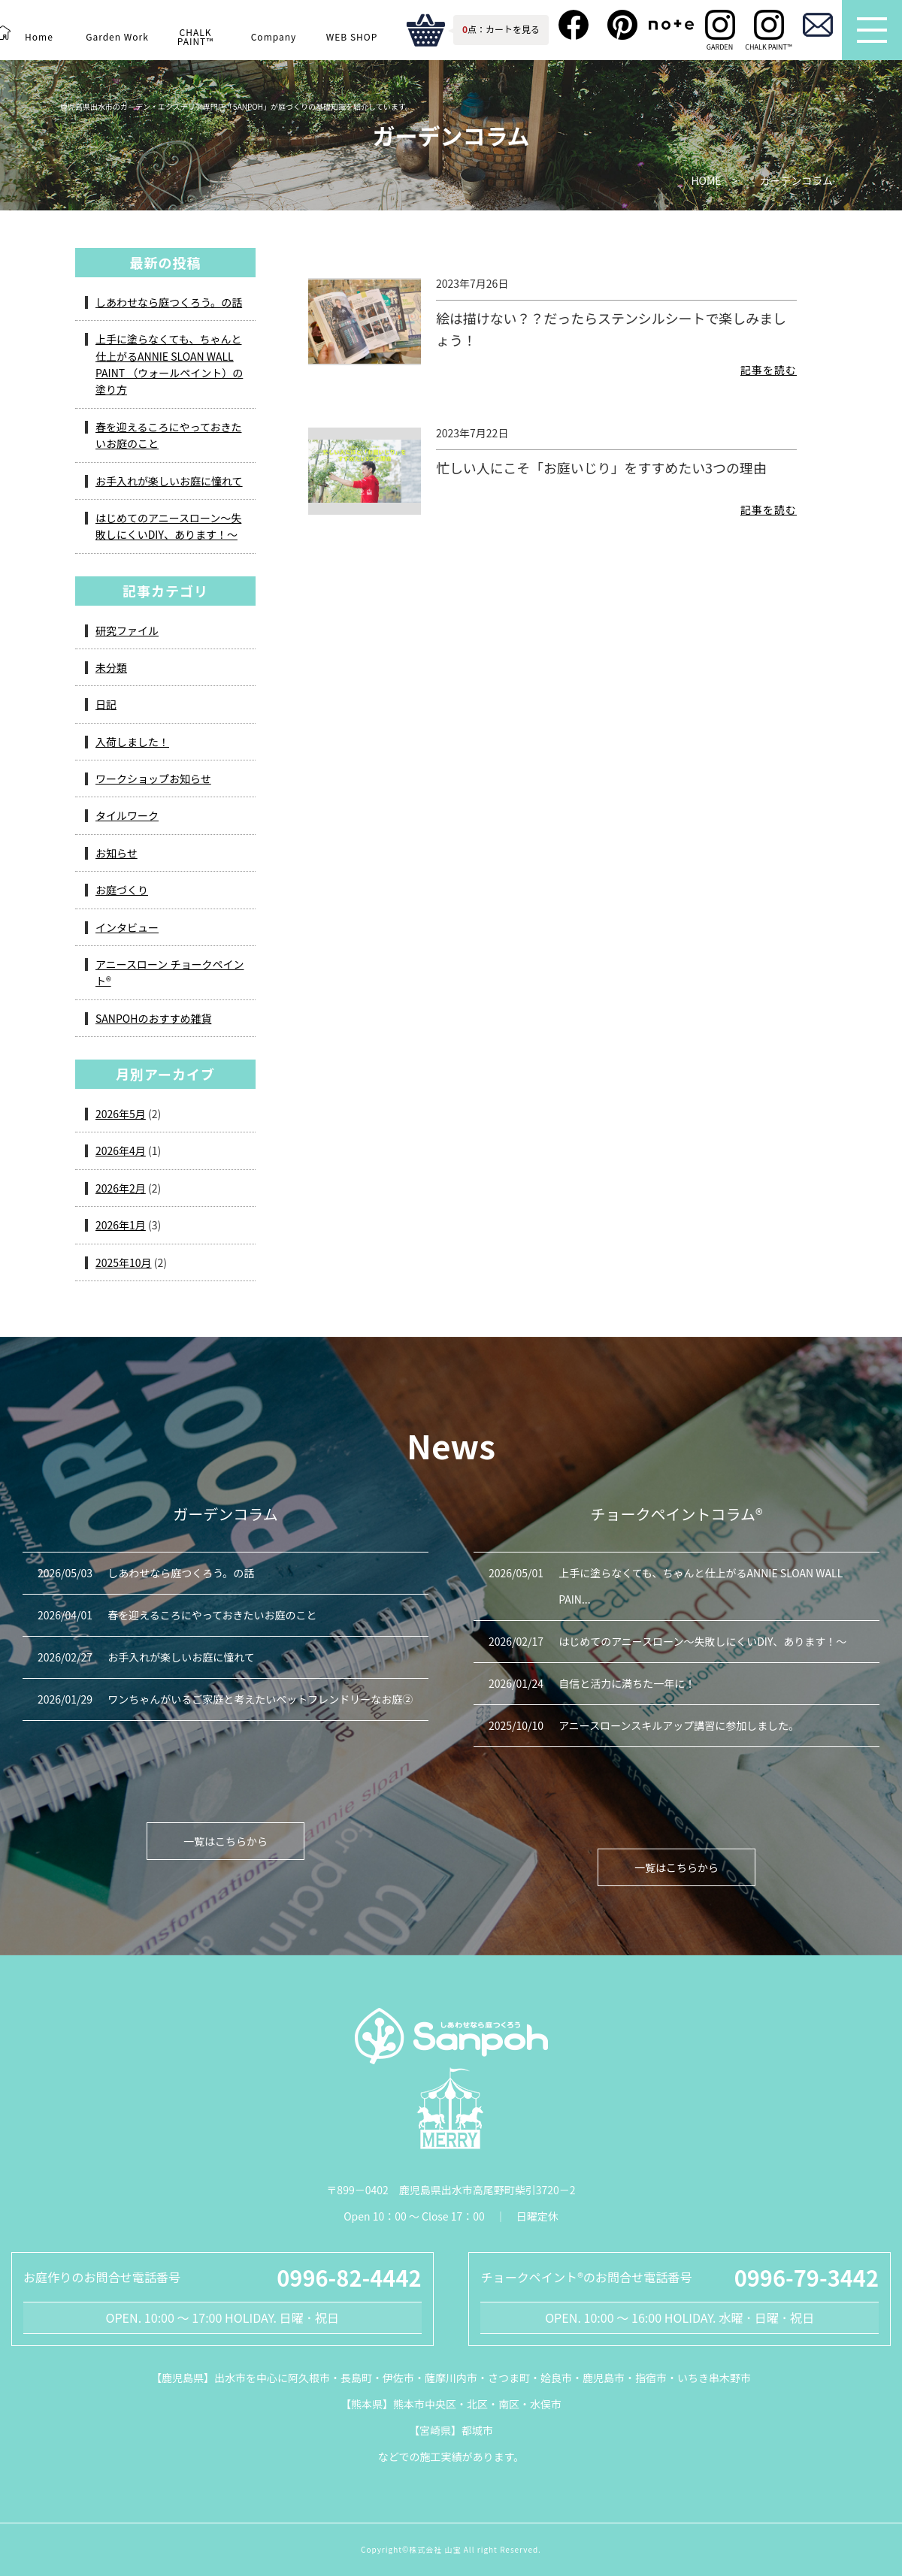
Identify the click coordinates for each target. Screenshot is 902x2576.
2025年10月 (123, 1262)
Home (39, 36)
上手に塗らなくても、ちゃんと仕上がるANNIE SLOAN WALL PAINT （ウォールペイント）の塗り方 (169, 364)
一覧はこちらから (225, 1841)
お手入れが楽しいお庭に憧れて (169, 480)
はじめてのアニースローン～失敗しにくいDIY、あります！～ (168, 526)
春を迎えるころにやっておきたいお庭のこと (168, 435)
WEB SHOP (351, 36)
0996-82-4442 (349, 2277)
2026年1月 (120, 1224)
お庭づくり (121, 889)
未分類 (111, 667)
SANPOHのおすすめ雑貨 (153, 1018)
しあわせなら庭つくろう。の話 (168, 302)
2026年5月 (120, 1113)
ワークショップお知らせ (153, 778)
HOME (706, 181)
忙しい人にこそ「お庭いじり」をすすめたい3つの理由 (602, 467)
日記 (106, 704)
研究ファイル (127, 630)
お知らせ (116, 852)
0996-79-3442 (806, 2277)
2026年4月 (120, 1150)
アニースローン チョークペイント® (169, 972)
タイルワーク (127, 815)
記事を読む (768, 369)
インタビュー (127, 927)
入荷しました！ (132, 741)
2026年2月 (120, 1188)
